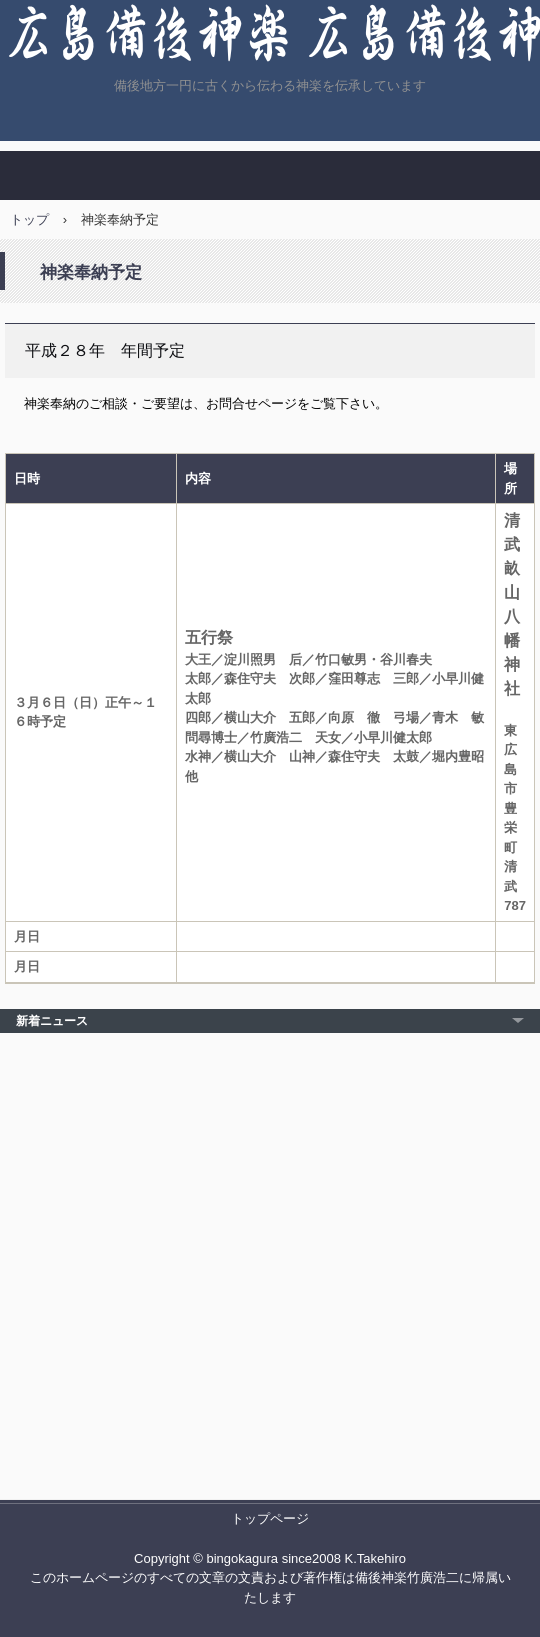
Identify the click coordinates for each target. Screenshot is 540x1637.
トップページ (270, 1518)
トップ (29, 219)
